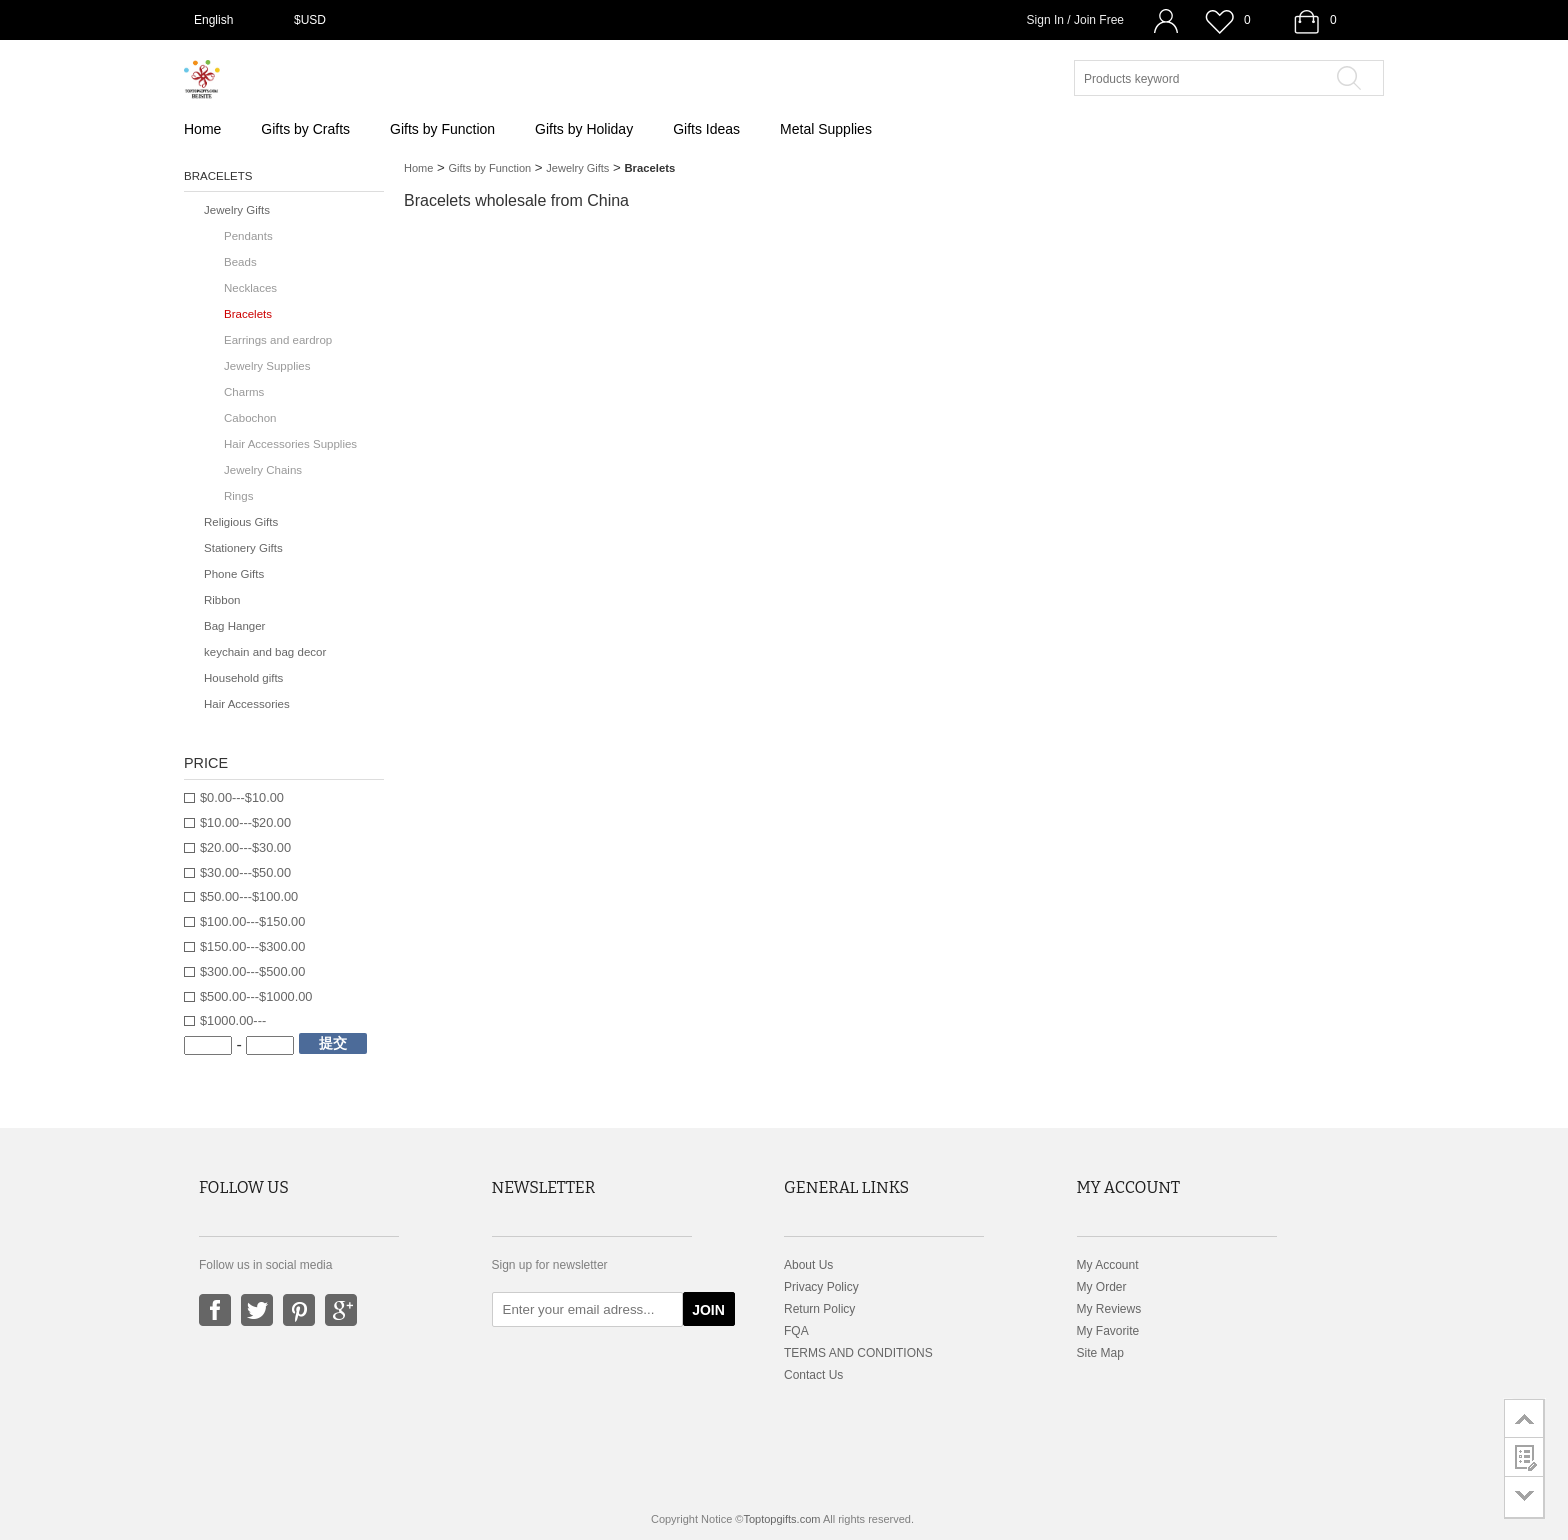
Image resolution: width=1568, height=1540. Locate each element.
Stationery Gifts (243, 548)
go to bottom (1524, 1497)
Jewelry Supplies (267, 366)
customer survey (1524, 1457)
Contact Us (813, 1375)
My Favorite (1108, 1331)
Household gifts (243, 678)
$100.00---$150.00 (252, 921)
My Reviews (1109, 1309)
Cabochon (250, 418)
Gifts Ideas (706, 129)
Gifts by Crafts (305, 129)
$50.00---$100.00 (249, 896)
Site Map (1100, 1353)
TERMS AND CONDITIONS (858, 1353)
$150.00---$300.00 (252, 946)
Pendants (248, 236)
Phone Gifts (234, 574)
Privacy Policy (821, 1287)
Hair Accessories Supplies (290, 444)
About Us (808, 1265)
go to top (1524, 1418)
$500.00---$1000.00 (256, 996)
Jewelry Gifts (577, 168)
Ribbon (222, 600)
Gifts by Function (442, 129)
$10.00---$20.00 (245, 822)
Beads (240, 262)
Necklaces (250, 288)
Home (202, 129)
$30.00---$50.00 (245, 872)
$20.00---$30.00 (245, 847)
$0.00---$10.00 (242, 797)
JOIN (708, 1310)
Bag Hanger (234, 626)
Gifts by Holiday (584, 129)
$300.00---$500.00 (252, 971)
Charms (244, 392)
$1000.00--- (233, 1020)
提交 (333, 1043)
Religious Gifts (241, 522)
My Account (1108, 1265)
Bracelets (248, 314)
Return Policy (819, 1309)
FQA (796, 1331)
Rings (238, 496)
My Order (1102, 1287)
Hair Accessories (247, 704)
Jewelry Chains (263, 470)
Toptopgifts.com (781, 1519)
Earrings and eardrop (278, 340)
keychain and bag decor (265, 652)
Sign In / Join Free (1075, 20)
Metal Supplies (826, 129)
